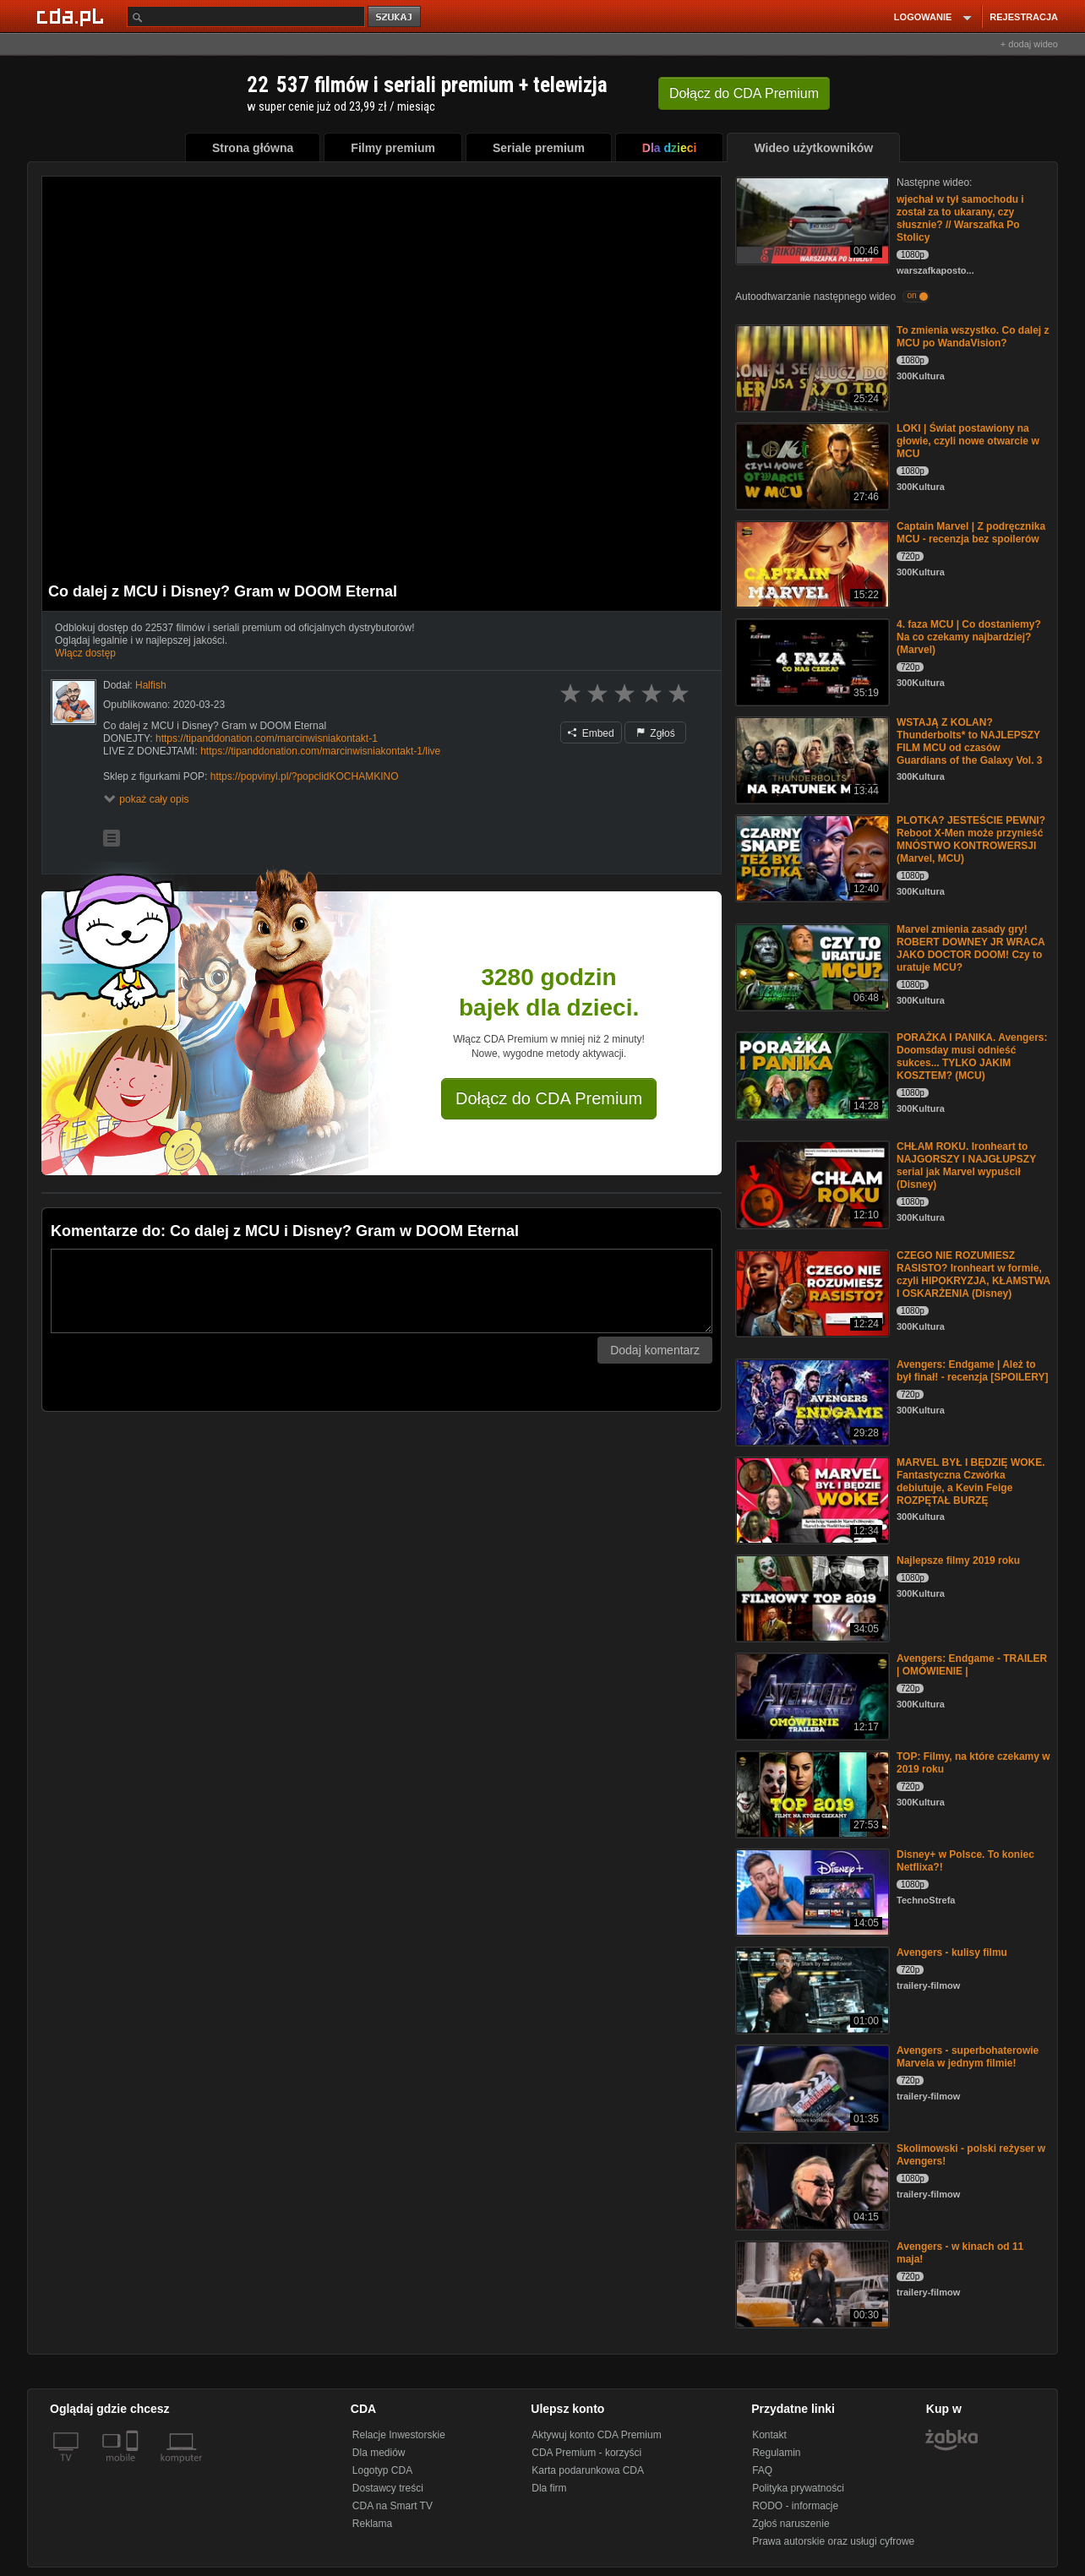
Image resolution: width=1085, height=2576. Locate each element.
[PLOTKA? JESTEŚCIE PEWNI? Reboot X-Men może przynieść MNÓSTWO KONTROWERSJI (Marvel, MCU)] (810, 857)
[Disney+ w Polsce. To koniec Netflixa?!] (810, 1891)
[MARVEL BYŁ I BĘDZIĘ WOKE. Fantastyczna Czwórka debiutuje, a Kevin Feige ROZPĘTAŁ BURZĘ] (810, 1499)
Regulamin (776, 2453)
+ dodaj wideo (1029, 44)
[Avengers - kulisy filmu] (810, 1989)
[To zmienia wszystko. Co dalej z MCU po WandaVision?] (810, 367)
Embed (590, 733)
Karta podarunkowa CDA (588, 2470)
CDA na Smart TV (392, 2506)
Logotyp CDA (382, 2470)
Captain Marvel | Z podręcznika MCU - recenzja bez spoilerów (971, 532)
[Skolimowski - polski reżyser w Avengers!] (810, 2185)
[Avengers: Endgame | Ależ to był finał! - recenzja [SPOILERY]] (810, 1401)
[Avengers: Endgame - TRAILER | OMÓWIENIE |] (810, 1695)
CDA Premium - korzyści (586, 2453)
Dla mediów (379, 2453)
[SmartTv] (133, 2468)
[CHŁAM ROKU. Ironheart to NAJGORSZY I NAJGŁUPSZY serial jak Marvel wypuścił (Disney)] (810, 1183)
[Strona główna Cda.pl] (72, 16)
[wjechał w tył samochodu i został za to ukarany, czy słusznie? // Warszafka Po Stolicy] (810, 219)
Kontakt (769, 2435)
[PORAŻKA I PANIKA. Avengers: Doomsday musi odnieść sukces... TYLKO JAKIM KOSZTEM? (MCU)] (810, 1074)
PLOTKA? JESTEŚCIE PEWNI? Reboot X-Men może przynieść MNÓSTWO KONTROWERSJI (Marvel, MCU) (971, 839)
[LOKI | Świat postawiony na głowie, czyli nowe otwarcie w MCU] (810, 465)
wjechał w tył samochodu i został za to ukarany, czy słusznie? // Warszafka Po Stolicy (960, 218)
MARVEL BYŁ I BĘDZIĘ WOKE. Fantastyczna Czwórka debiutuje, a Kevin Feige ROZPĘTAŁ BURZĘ (971, 1481)
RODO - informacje (795, 2506)
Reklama (372, 2524)
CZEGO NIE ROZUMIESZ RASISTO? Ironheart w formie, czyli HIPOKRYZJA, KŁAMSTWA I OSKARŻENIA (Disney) (973, 1274)
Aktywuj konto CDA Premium (596, 2435)
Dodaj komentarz (655, 1350)
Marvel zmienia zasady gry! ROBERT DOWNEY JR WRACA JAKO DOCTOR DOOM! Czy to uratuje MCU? (970, 948)
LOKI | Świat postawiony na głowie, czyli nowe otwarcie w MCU (968, 441)
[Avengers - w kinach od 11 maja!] (810, 2283)
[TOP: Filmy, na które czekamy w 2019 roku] (810, 1793)
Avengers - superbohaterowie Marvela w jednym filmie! (968, 2057)
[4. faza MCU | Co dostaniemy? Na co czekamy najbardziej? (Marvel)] (810, 661)
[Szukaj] (246, 16)
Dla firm (549, 2488)
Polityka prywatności (798, 2488)
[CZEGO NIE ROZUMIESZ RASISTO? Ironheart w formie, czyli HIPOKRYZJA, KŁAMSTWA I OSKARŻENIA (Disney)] (810, 1292)
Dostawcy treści (387, 2488)
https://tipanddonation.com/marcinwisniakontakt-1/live (320, 751)
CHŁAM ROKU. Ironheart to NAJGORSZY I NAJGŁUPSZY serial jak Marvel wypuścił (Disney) (966, 1165)
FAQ (762, 2470)
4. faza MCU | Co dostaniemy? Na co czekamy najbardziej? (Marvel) (969, 637)
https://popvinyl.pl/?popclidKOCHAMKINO (304, 776)
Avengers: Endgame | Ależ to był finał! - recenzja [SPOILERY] (973, 1371)
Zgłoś (655, 733)
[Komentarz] (381, 1291)
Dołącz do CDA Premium (548, 1098)
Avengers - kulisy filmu (952, 1952)
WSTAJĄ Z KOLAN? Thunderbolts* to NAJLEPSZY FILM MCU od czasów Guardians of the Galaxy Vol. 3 (970, 741)
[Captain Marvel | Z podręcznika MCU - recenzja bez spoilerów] (810, 563)
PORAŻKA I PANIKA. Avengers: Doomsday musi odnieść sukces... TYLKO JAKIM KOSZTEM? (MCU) (972, 1056)
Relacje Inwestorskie (398, 2435)
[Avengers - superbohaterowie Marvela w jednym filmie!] (810, 2087)
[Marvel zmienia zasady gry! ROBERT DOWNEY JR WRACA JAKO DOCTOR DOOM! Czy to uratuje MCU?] (810, 966)
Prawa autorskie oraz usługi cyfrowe (833, 2541)
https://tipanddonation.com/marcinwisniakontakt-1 (266, 738)
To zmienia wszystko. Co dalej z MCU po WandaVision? (973, 336)
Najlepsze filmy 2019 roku (958, 1560)
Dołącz (744, 93)
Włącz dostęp (85, 653)
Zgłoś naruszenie (790, 2524)
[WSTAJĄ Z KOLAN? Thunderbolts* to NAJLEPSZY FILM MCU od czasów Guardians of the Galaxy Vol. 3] (810, 759)
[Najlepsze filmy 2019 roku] (810, 1597)
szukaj (395, 17)
